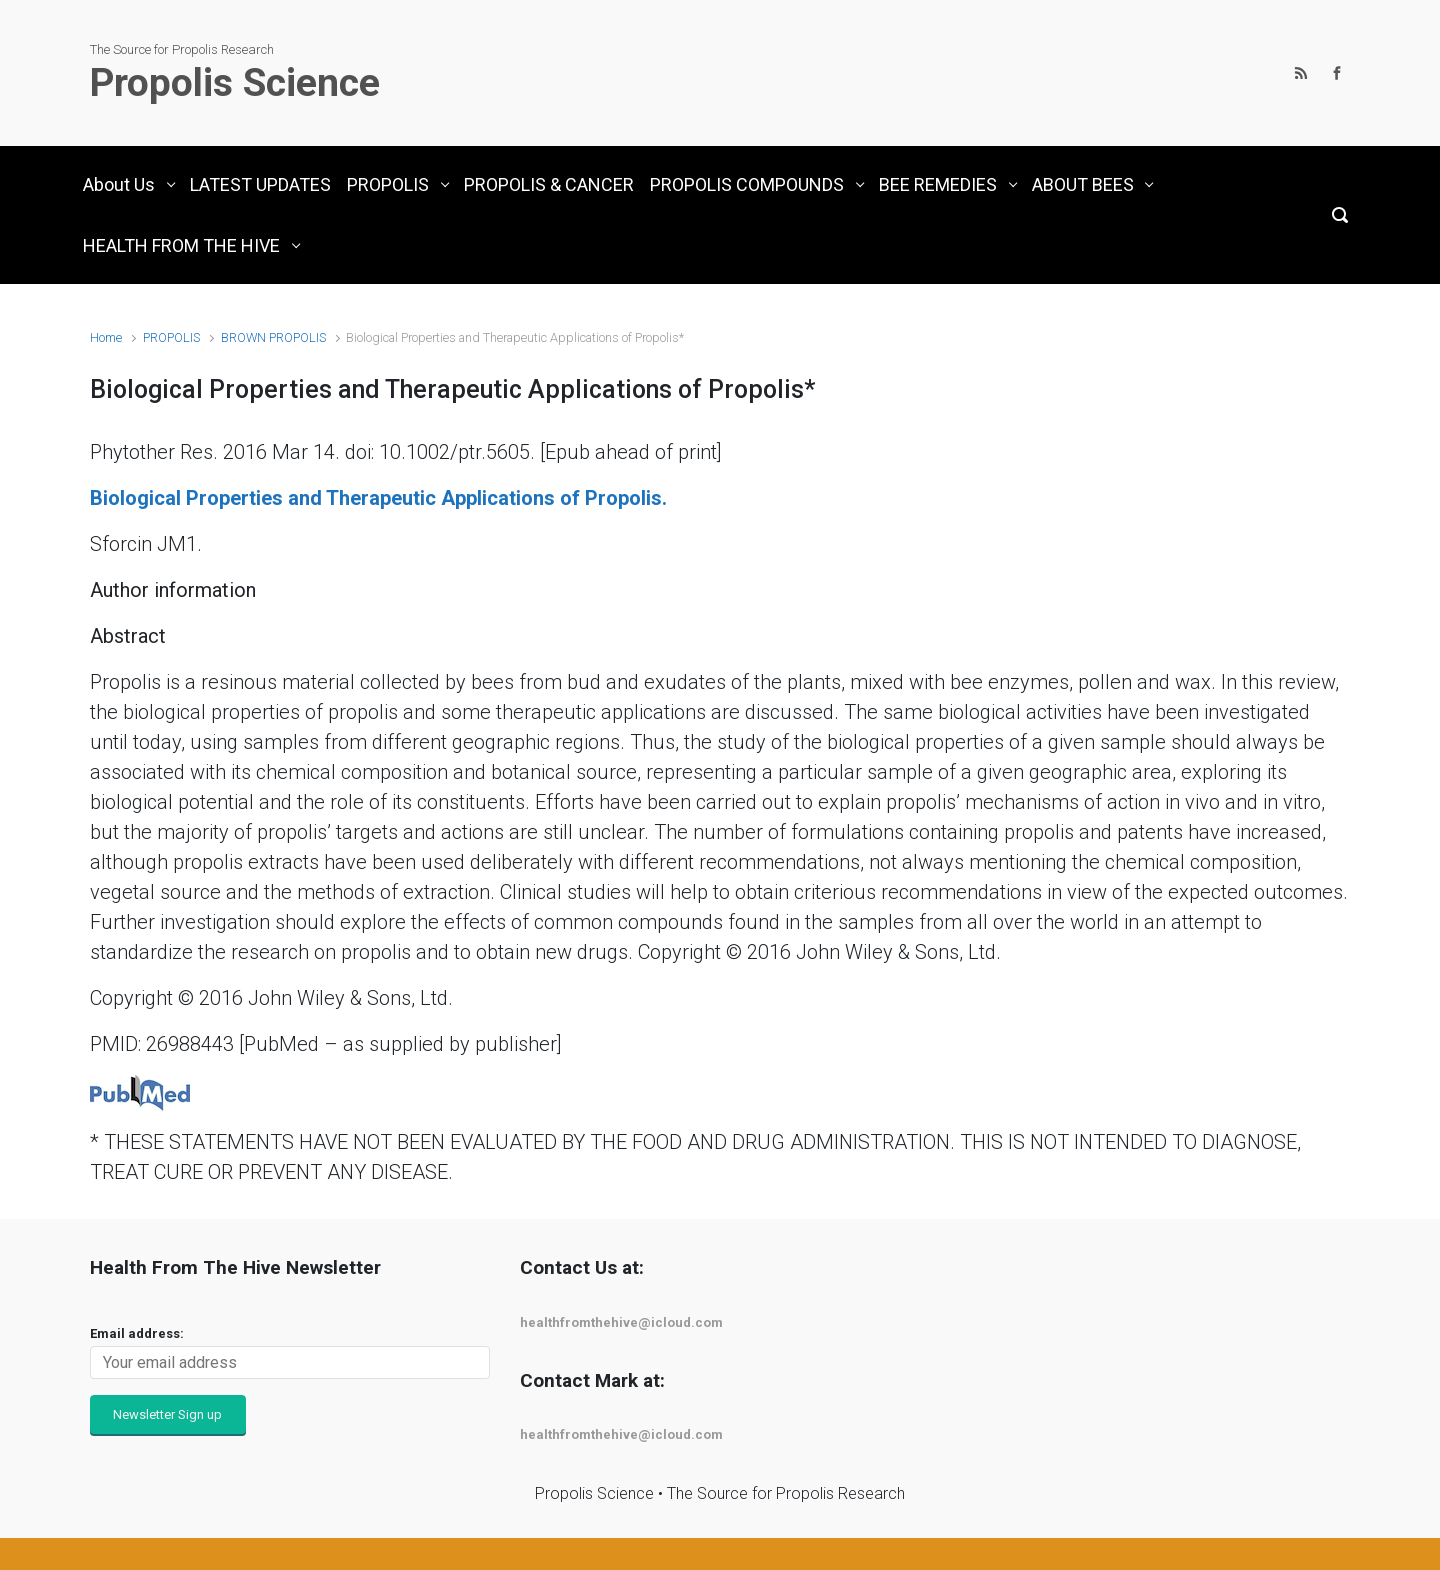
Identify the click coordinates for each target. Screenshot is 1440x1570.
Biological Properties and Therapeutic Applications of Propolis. (378, 498)
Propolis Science (235, 83)
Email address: (137, 1333)
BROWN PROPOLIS (273, 337)
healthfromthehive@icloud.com (621, 1322)
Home (106, 337)
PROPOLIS (171, 337)
